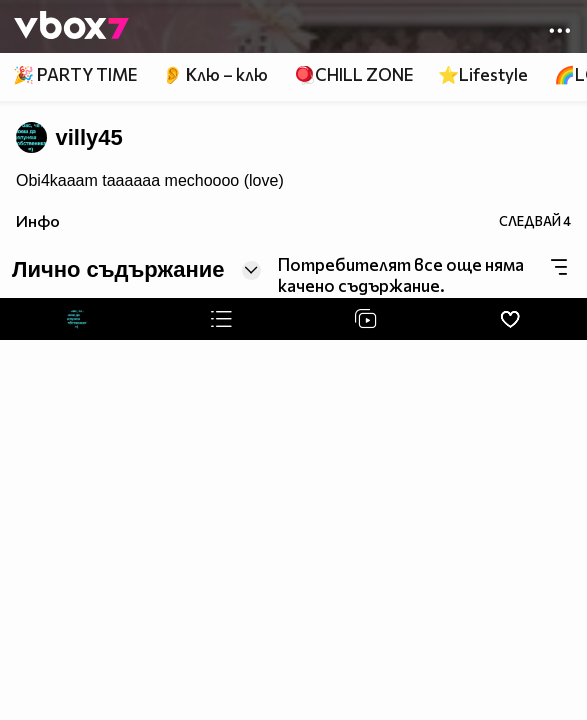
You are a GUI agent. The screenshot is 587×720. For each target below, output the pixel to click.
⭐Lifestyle (483, 74)
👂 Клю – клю (215, 74)
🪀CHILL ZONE (353, 74)
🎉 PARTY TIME (75, 74)
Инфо (38, 220)
